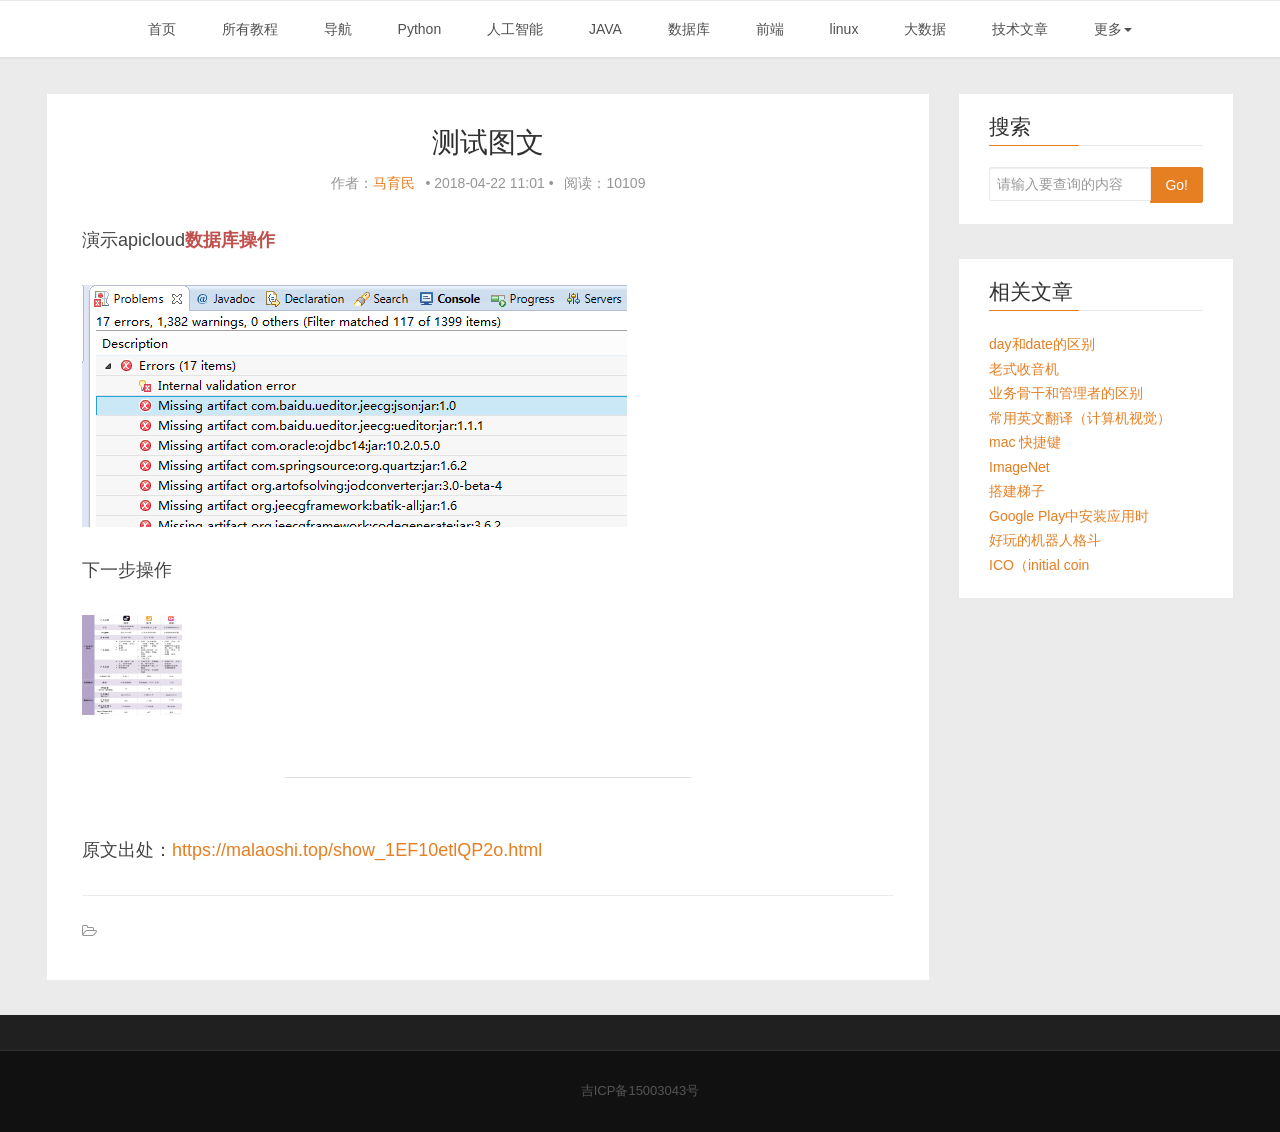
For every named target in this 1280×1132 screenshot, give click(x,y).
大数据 (925, 29)
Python (420, 29)
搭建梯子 (1017, 491)
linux (844, 29)
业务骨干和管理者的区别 (1066, 393)
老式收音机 (1024, 369)
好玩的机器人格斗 (1045, 540)
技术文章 (1020, 29)
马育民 (394, 183)
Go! (1176, 185)
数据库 (689, 29)
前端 (770, 29)
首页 (162, 29)
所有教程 (250, 29)
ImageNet (1019, 467)
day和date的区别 (1042, 344)
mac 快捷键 (1025, 442)
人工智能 (515, 29)
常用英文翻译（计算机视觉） (1080, 418)
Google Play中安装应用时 (1069, 516)
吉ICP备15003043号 (640, 1090)
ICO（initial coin (1039, 565)
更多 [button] (1113, 29)
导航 (338, 29)
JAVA (605, 29)
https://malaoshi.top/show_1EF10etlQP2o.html (357, 850)
